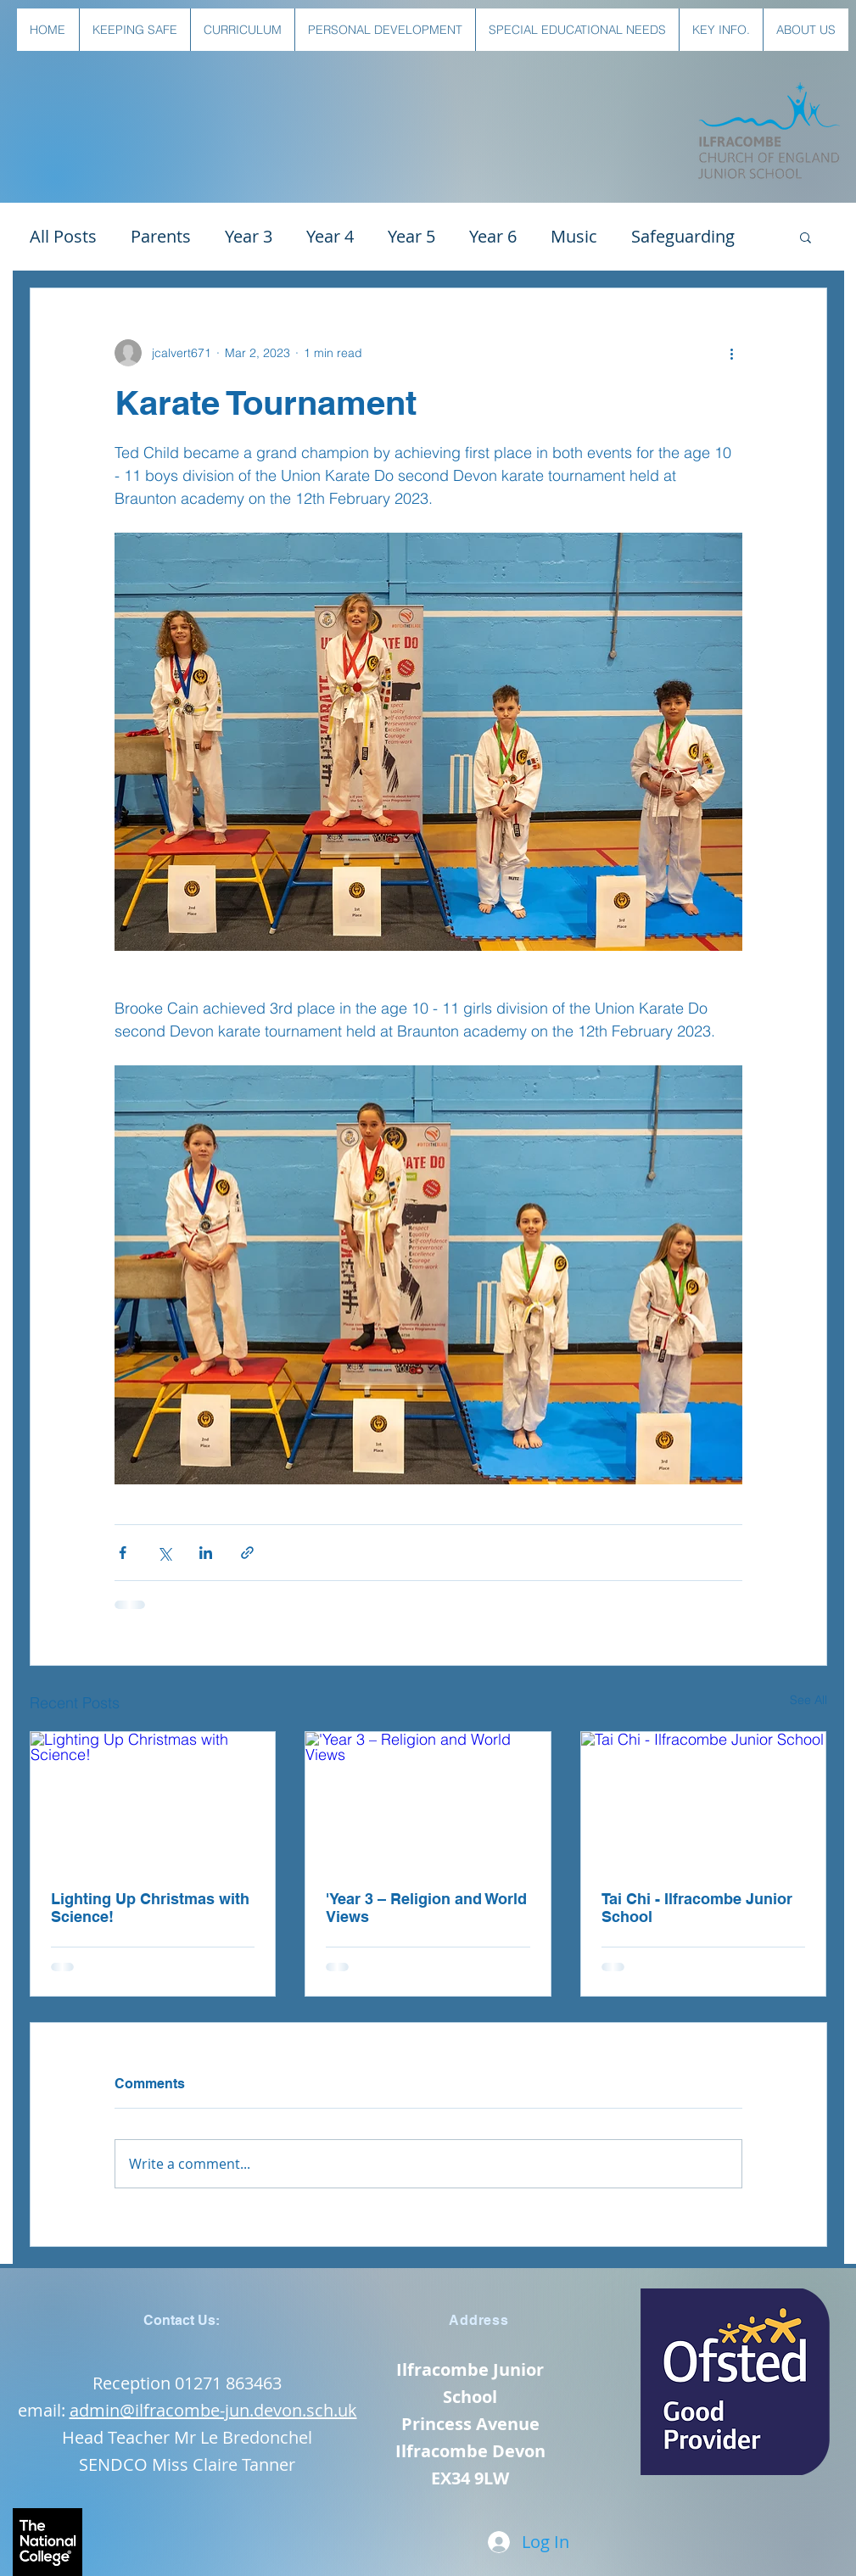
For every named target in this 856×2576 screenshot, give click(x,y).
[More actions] (732, 353)
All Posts (63, 236)
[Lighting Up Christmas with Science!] (153, 1800)
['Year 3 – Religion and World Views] (428, 1800)
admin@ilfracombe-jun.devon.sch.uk (213, 2410)
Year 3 (248, 236)
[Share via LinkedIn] (206, 1553)
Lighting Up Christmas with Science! (150, 1907)
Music (574, 236)
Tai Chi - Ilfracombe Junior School (696, 1907)
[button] (134, 29)
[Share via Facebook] (123, 1553)
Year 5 (411, 236)
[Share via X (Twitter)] (164, 1553)
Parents (161, 236)
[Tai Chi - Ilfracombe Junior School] (703, 1800)
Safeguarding (683, 236)
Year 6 (493, 236)
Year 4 (330, 236)
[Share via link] (247, 1553)
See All (808, 1699)
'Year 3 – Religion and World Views (426, 1907)
